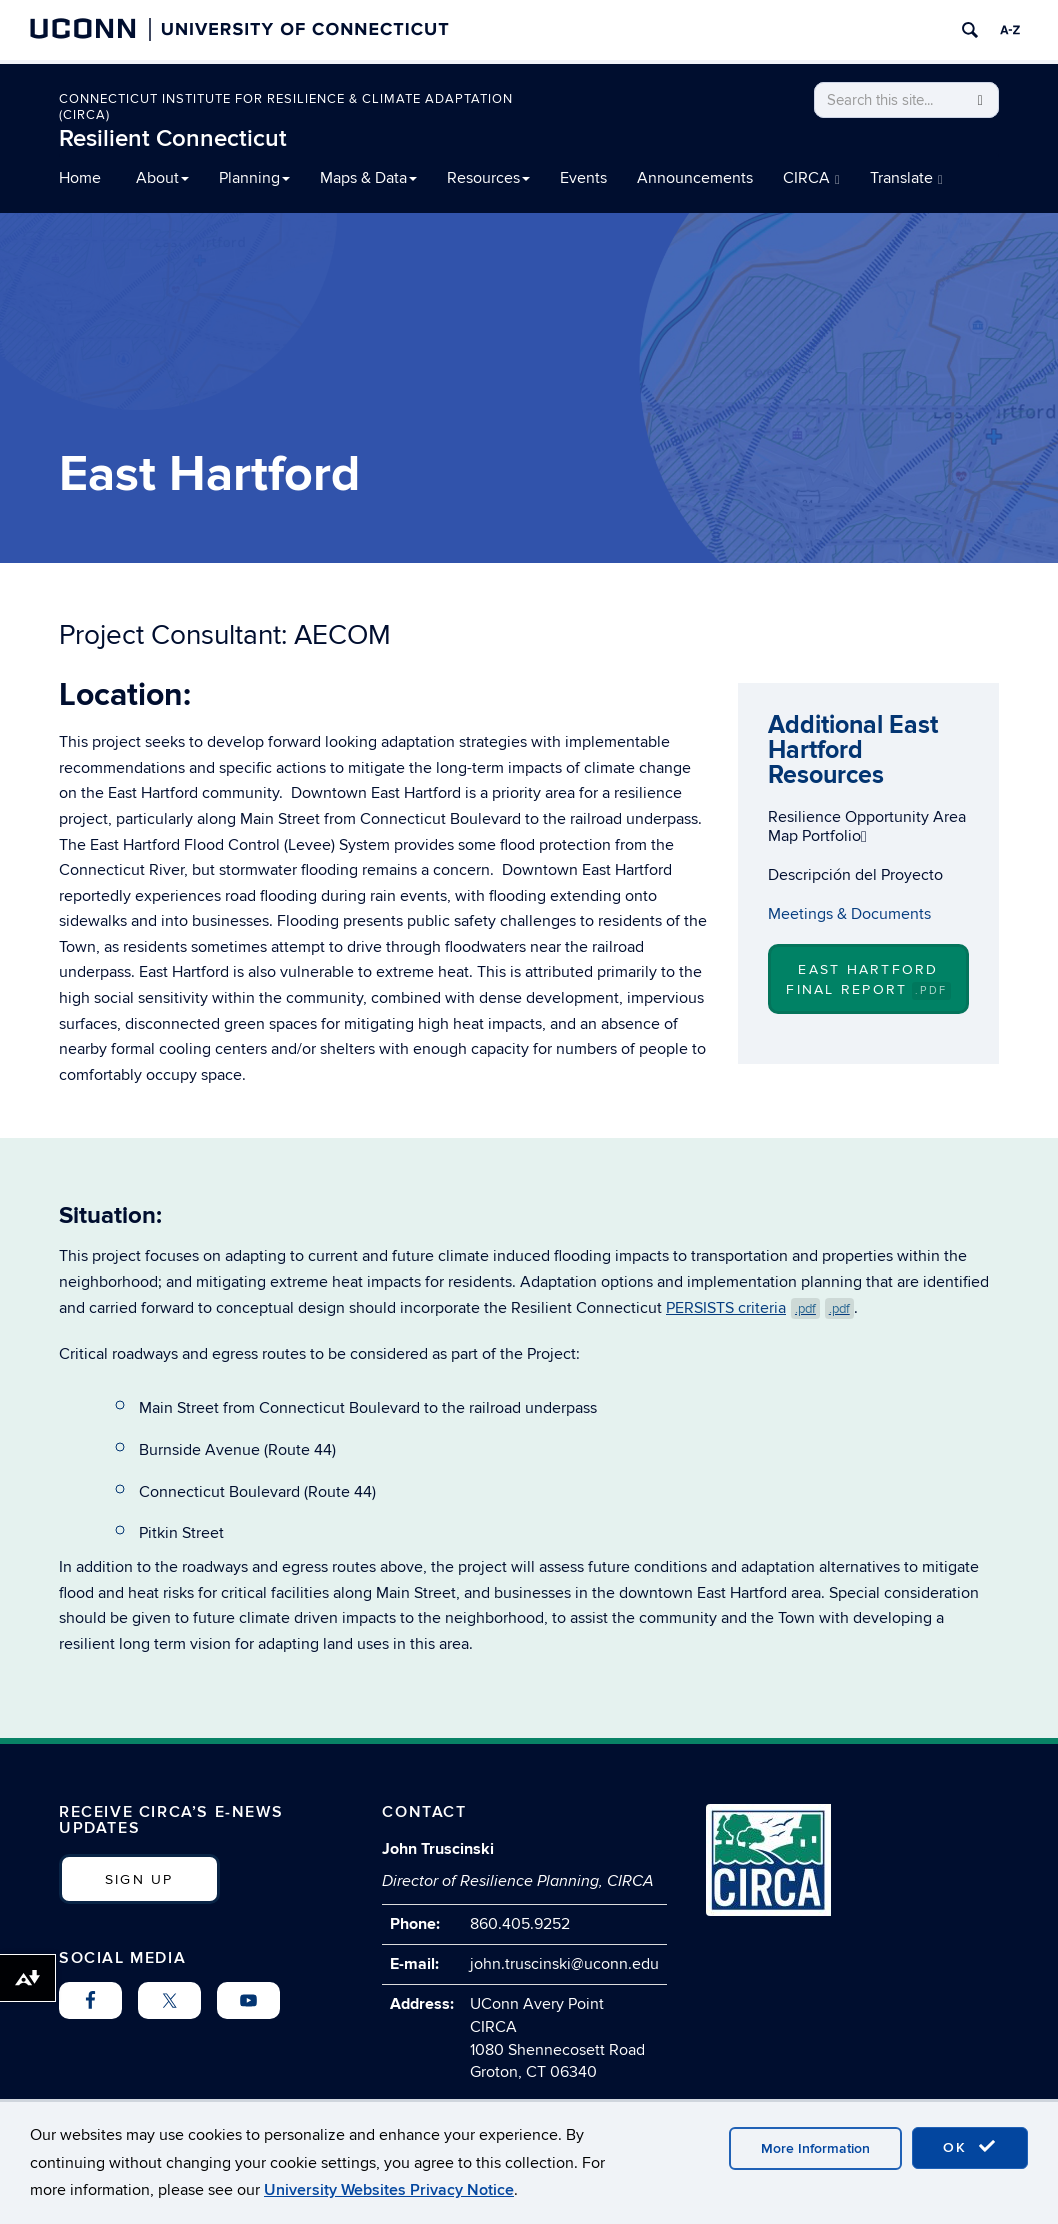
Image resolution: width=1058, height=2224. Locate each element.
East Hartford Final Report (868, 980)
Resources (488, 178)
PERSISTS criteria (760, 1308)
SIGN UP (139, 1879)
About (162, 178)
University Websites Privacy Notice (389, 2190)
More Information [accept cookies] (815, 2148)
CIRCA (811, 178)
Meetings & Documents (849, 914)
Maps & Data (368, 178)
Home (80, 178)
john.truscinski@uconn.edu (564, 1964)
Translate (906, 178)
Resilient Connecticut (173, 138)
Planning (254, 178)
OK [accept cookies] (970, 2147)
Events (583, 178)
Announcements (695, 178)
